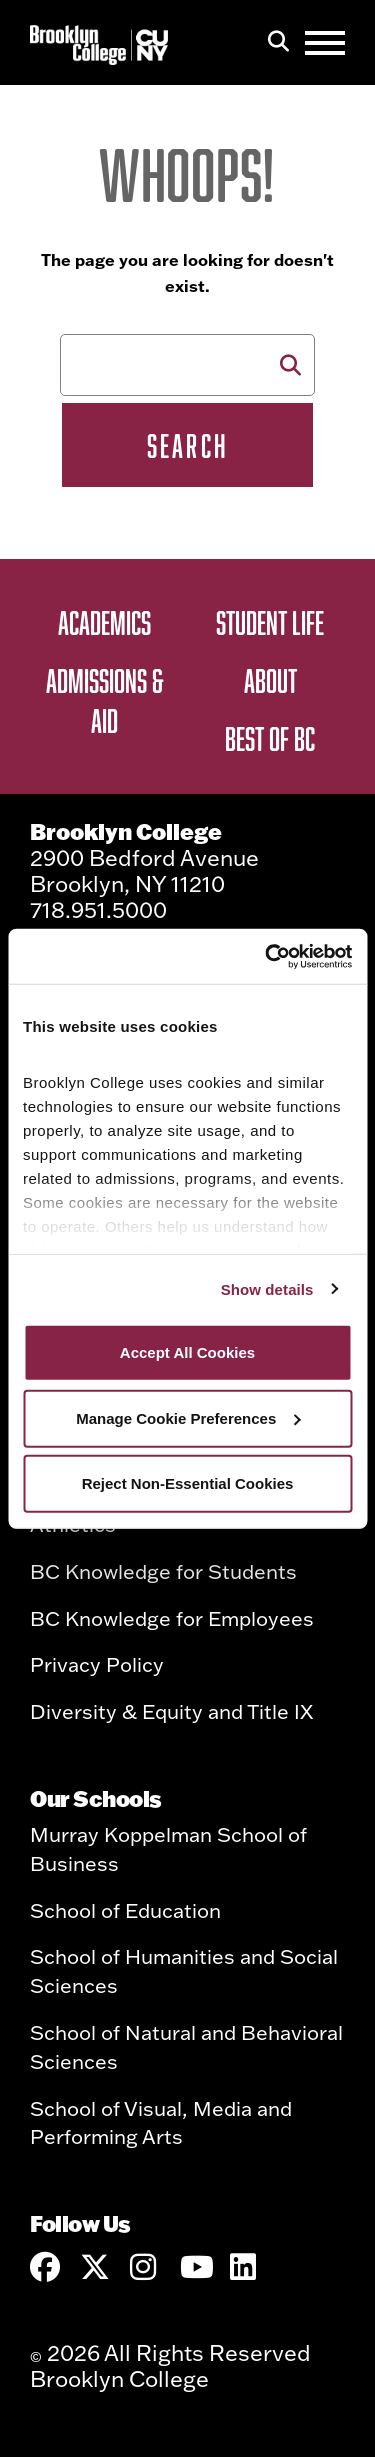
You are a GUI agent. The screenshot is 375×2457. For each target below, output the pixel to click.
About (270, 680)
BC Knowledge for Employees (172, 1618)
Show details (267, 1288)
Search (187, 445)
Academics (104, 622)
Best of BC (270, 738)
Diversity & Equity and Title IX (171, 1711)
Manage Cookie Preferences (188, 1417)
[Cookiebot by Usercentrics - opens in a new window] (267, 956)
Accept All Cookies (187, 1352)
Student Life (270, 622)
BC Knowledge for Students (163, 1571)
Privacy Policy (97, 1664)
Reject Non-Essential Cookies (188, 1483)
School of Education (125, 1910)
